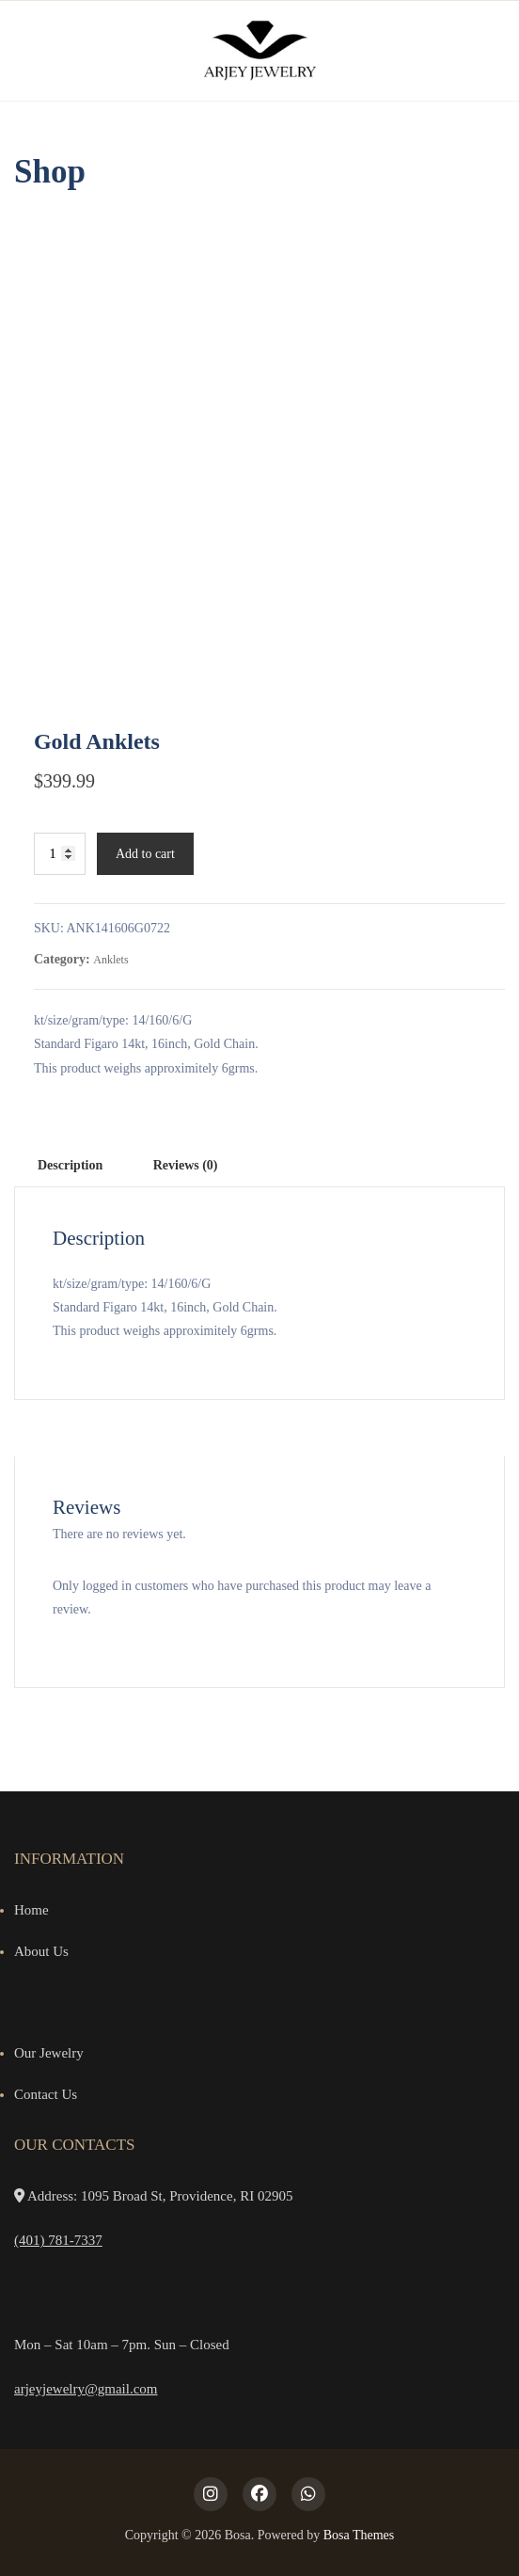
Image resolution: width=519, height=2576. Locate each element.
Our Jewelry (49, 2052)
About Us (41, 1951)
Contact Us (45, 2094)
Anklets (110, 959)
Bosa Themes (359, 2535)
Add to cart (145, 854)
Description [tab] (70, 1165)
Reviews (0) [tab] (185, 1165)
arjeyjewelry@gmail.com (86, 2388)
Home (31, 1909)
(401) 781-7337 (58, 2240)
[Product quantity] (60, 854)
